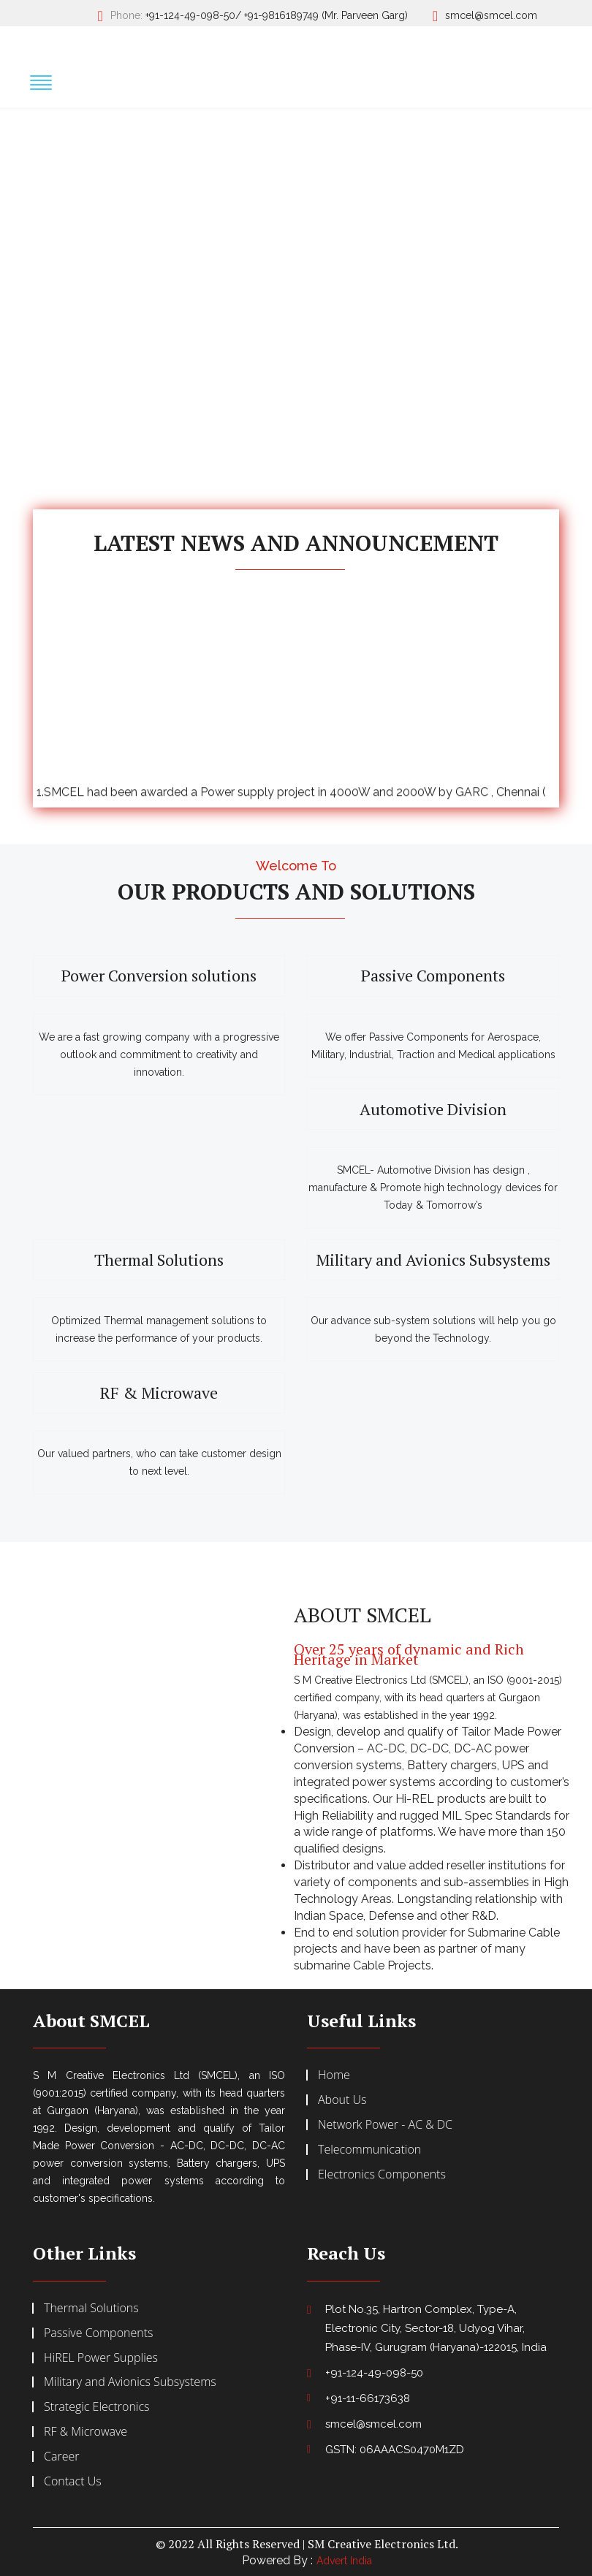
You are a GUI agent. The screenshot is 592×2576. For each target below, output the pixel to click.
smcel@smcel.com (491, 15)
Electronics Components (382, 2174)
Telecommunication (369, 2149)
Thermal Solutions (159, 1260)
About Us (342, 2099)
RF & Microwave (159, 1393)
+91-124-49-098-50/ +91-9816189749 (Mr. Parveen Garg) (276, 15)
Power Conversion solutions (159, 975)
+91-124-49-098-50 (374, 2372)
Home (334, 2075)
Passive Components (433, 975)
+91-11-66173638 (367, 2398)
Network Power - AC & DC (385, 2124)
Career (61, 2456)
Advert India (344, 2560)
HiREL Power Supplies (101, 2357)
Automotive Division (433, 1109)
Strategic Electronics (97, 2406)
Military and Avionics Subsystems (433, 1260)
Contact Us (73, 2481)
